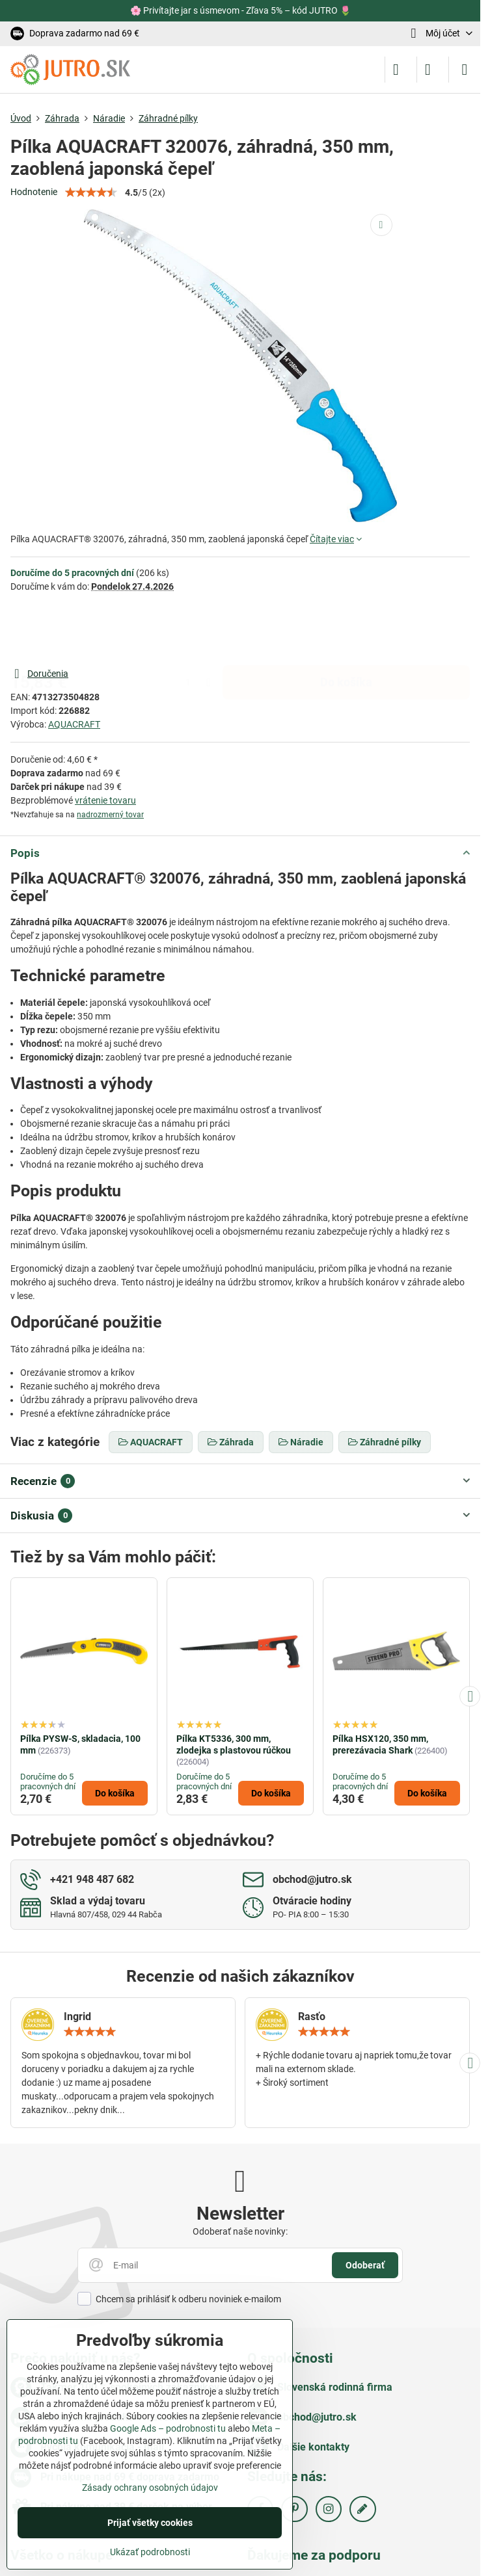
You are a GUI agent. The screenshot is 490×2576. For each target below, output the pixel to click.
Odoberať (365, 2265)
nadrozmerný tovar (110, 814)
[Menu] (464, 70)
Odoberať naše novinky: (240, 2231)
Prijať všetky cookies (150, 2522)
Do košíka (346, 629)
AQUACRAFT (74, 724)
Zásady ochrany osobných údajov (150, 2487)
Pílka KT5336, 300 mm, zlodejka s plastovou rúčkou (233, 1744)
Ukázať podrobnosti (150, 2552)
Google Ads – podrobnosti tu (168, 2428)
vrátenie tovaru (105, 800)
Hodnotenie (33, 192)
